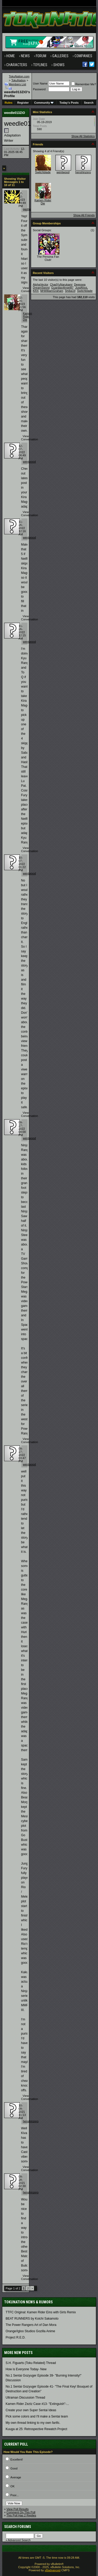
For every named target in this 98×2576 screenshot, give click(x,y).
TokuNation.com (19, 76)
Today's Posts (69, 102)
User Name (40, 83)
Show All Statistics (83, 136)
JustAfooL (81, 287)
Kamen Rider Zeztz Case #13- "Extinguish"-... (37, 2404)
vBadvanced (53, 2570)
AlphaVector (40, 284)
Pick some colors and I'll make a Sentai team (37, 2416)
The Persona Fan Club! (48, 258)
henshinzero (31, 2121)
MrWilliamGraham (51, 290)
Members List (17, 84)
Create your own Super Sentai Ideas (31, 2410)
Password (39, 89)
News (25, 56)
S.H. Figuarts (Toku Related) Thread (31, 2363)
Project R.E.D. (16, 2337)
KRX (36, 290)
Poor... (14, 2495)
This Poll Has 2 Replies (21, 2515)
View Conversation (29, 289)
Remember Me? (83, 84)
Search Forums (17, 2527)
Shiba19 (70, 290)
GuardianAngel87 (62, 287)
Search (89, 102)
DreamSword (41, 287)
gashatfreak (30, 209)
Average (15, 2477)
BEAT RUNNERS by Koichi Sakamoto (32, 2318)
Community (44, 102)
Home (10, 56)
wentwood (29, 461)
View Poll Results (18, 2509)
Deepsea (79, 284)
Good (14, 2468)
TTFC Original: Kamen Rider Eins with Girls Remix (41, 2312)
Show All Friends (84, 215)
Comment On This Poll (21, 2512)
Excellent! (16, 2459)
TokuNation (18, 80)
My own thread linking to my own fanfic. (33, 2423)
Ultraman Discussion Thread (25, 2397)
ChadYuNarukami (61, 284)
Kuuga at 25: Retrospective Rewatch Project (36, 2429)
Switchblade (42, 172)
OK (12, 2486)
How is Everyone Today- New (26, 2369)
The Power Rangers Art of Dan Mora (31, 2325)
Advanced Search (19, 2540)
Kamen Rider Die (27, 316)
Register (23, 102)
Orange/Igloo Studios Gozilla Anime (30, 2331)
